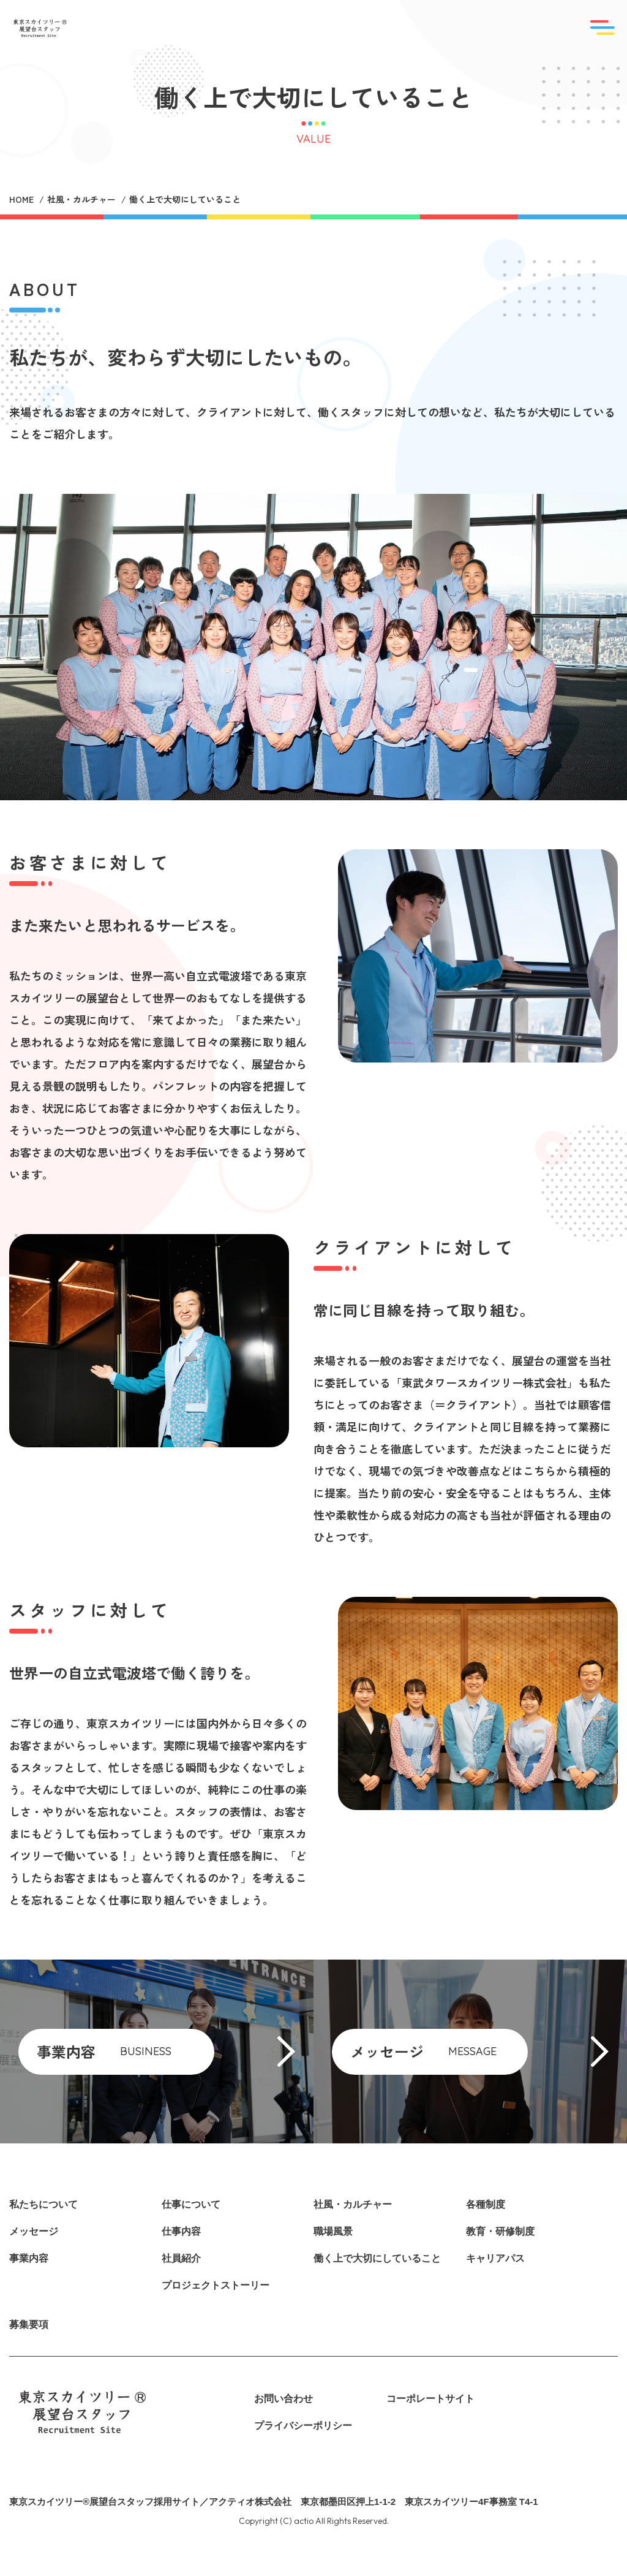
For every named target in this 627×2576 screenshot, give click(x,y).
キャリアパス (495, 2258)
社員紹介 (181, 2258)
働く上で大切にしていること (377, 2258)
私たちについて (43, 2204)
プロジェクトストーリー (215, 2285)
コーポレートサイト (430, 2399)
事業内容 (28, 2258)
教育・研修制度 (500, 2231)
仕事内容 (181, 2231)
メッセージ (33, 2231)
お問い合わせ (283, 2399)
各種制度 (485, 2204)
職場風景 (333, 2231)
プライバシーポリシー (303, 2426)
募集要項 (28, 2324)
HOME (21, 199)
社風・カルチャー (81, 199)
